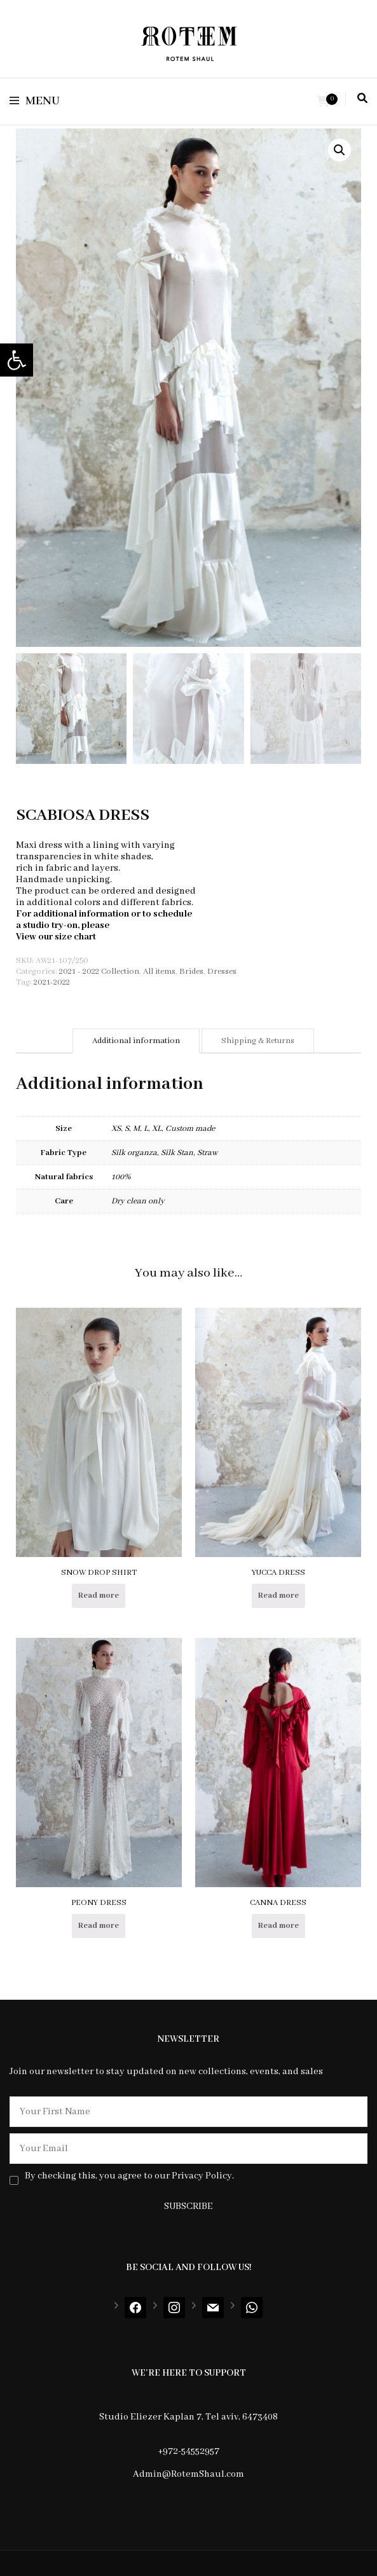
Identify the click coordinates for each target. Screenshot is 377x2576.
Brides (191, 971)
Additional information (136, 1040)
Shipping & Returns (257, 1040)
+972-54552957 (188, 2451)
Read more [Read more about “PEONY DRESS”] (98, 1925)
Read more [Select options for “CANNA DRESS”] (278, 1925)
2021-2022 (52, 982)
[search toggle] (362, 98)
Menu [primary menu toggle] (35, 101)
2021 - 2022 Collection (99, 971)
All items (159, 971)
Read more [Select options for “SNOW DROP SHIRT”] (98, 1595)
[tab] (136, 1040)
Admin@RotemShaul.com (188, 2474)
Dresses (221, 971)
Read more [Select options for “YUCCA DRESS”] (278, 1595)
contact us (133, 925)
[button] (16, 360)
